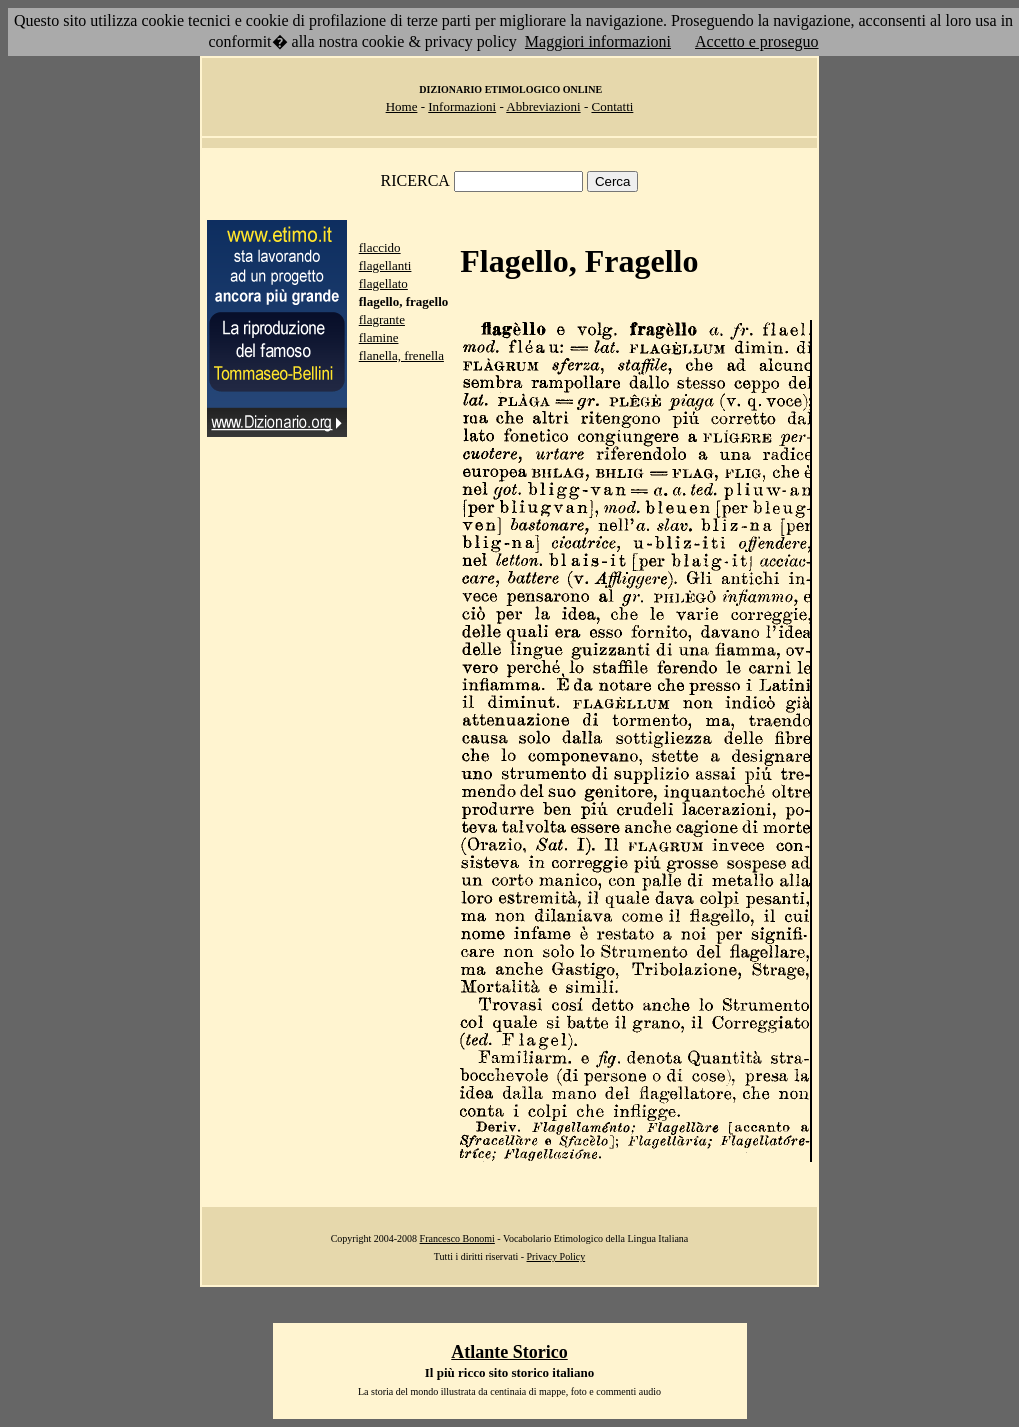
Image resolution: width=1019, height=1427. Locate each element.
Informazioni (462, 106)
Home (402, 106)
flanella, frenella (401, 355)
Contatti (612, 106)
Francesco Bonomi (457, 1238)
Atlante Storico (509, 1352)
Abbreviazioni (543, 106)
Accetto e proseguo (757, 41)
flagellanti (385, 265)
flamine (379, 337)
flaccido (380, 247)
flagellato (383, 283)
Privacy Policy (556, 1256)
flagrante (382, 319)
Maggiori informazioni (598, 41)
